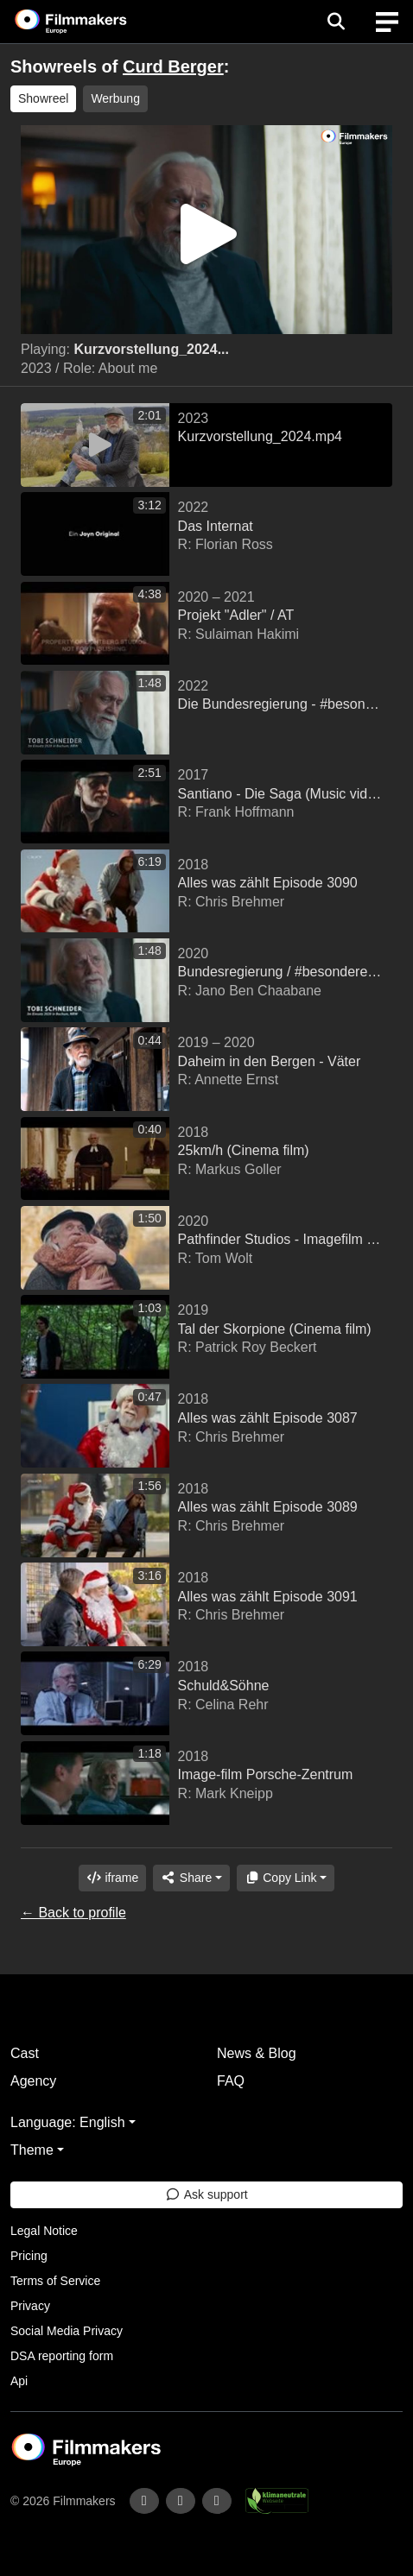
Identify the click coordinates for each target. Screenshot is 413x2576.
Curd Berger (173, 66)
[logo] (91, 21)
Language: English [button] (67, 2122)
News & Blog (256, 2053)
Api (19, 2381)
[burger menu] (387, 22)
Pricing (29, 2256)
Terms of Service (55, 2281)
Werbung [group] (115, 98)
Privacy (30, 2306)
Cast (24, 2053)
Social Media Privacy (66, 2331)
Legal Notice (44, 2231)
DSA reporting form (61, 2356)
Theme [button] (32, 2150)
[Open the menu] (335, 21)
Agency (33, 2081)
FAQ (231, 2081)
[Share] (191, 1878)
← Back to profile (73, 1912)
